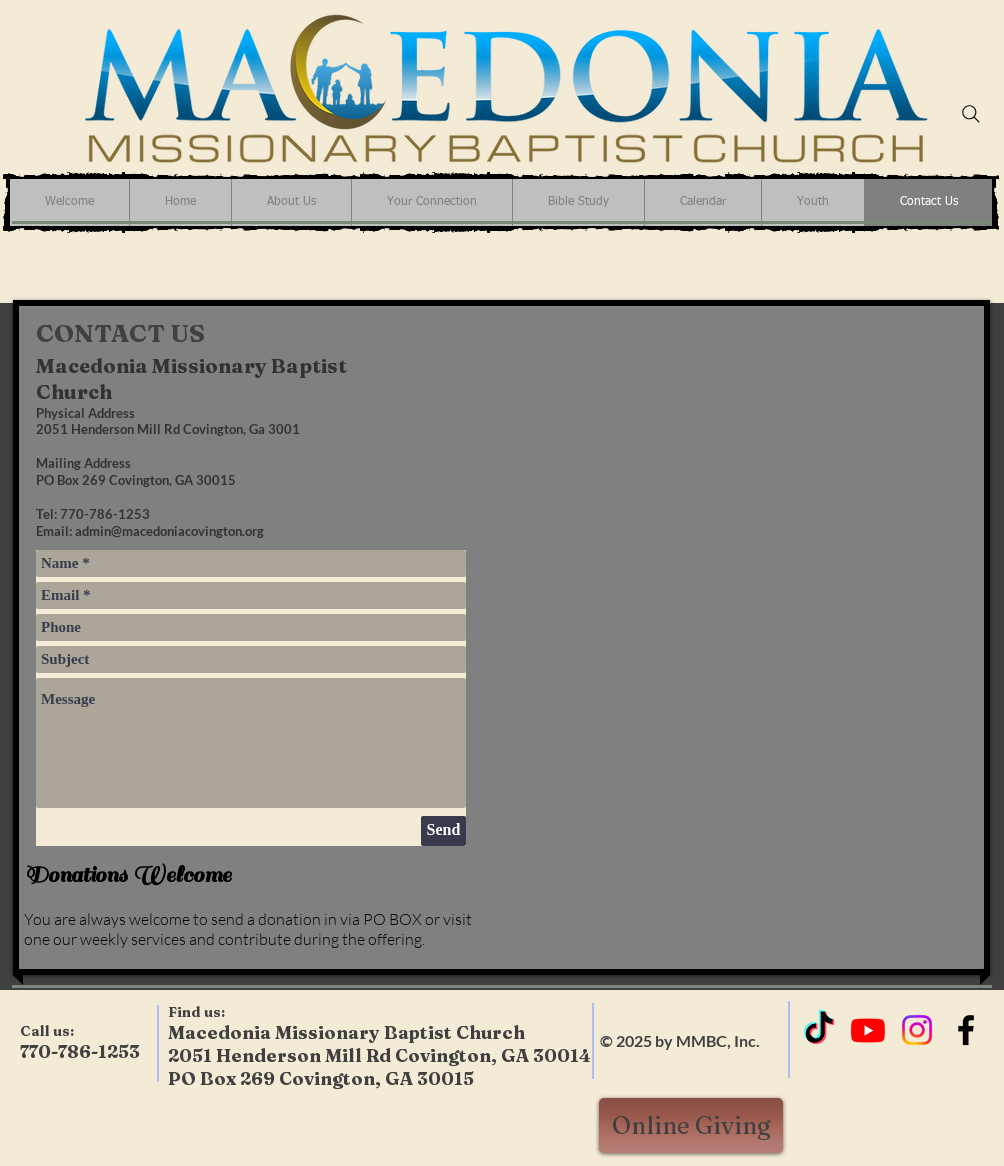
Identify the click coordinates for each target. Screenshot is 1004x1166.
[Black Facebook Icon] (966, 1030)
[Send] (443, 831)
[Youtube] (868, 1030)
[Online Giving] (691, 1125)
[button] (431, 202)
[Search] (971, 114)
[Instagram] (917, 1030)
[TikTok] (819, 1030)
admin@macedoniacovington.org (169, 531)
